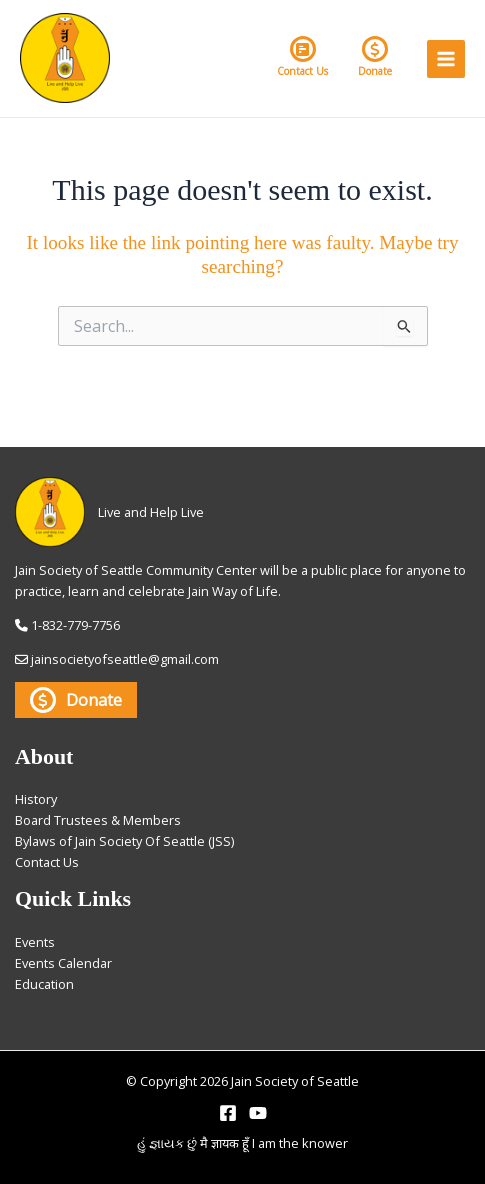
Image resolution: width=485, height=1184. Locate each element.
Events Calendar (63, 963)
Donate (375, 57)
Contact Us (302, 57)
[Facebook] (228, 1113)
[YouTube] (258, 1113)
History (36, 799)
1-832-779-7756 (75, 625)
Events (35, 942)
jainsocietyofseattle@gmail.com (125, 659)
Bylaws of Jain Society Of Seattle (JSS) (124, 841)
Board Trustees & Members (98, 820)
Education (44, 984)
